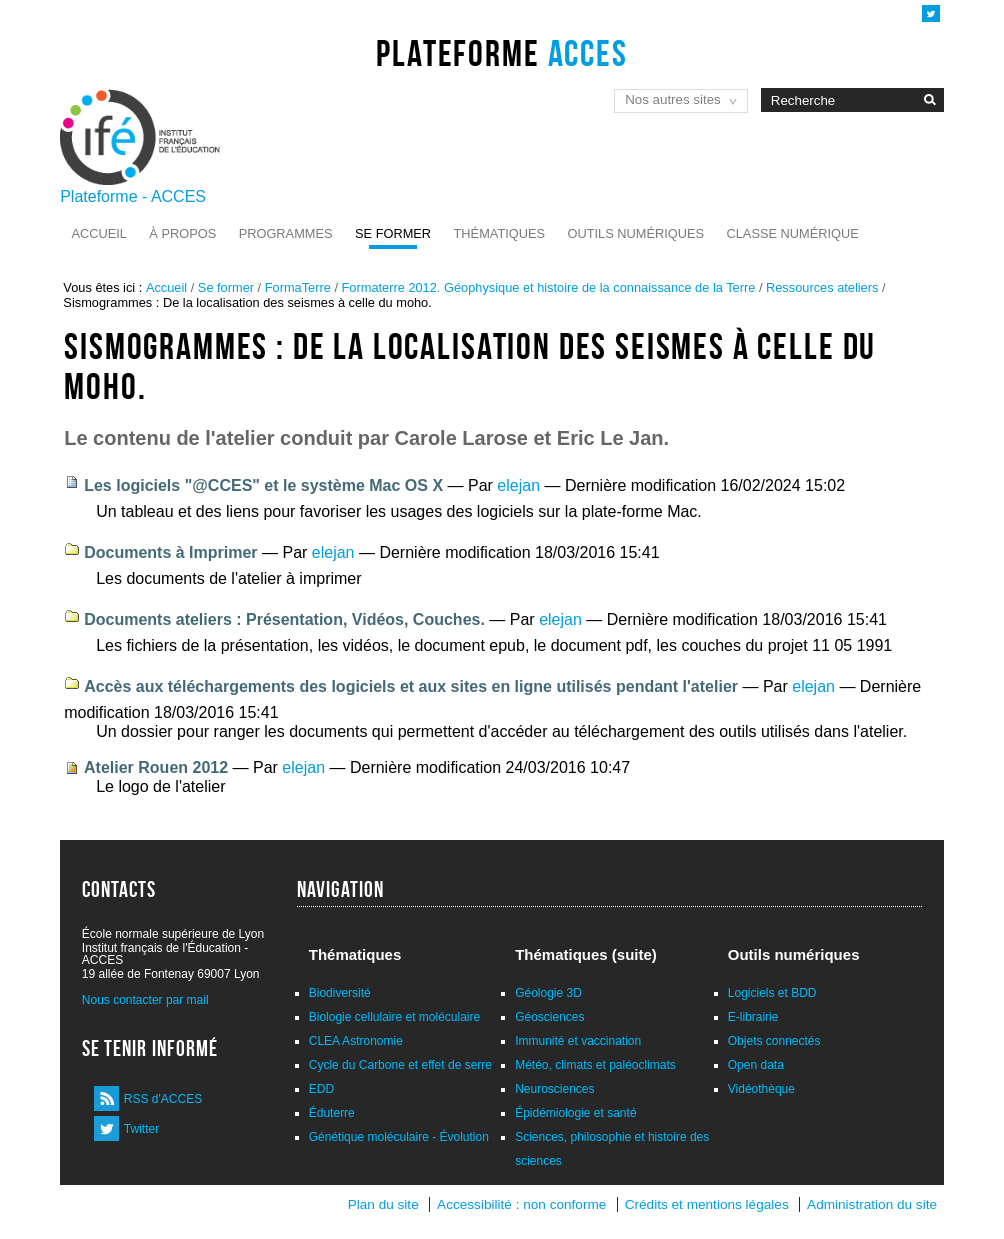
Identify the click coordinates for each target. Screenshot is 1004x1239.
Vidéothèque (761, 1089)
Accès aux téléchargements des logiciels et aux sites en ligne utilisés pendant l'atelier (411, 686)
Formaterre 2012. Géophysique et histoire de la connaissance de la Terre (549, 287)
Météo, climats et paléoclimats (595, 1065)
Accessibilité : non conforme (521, 1204)
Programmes (286, 233)
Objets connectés (774, 1041)
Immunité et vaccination (578, 1041)
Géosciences (549, 1017)
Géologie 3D (548, 993)
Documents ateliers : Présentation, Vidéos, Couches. (284, 619)
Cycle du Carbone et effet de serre (400, 1065)
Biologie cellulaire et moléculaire (394, 1017)
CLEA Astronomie (356, 1041)
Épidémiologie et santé (575, 1113)
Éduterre (332, 1113)
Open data (756, 1065)
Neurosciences (554, 1089)
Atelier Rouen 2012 (156, 767)
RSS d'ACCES (163, 1099)
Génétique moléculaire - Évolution (399, 1137)
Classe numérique (793, 233)
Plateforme (501, 53)
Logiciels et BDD (772, 993)
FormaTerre (298, 287)
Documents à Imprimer (170, 552)
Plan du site (383, 1204)
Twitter (141, 1129)
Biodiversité (340, 993)
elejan (518, 485)
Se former (393, 233)
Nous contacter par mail (145, 1000)
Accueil (98, 233)
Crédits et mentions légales (707, 1204)
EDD (321, 1089)
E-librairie (753, 1017)
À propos (182, 233)
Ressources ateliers (822, 287)
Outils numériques (636, 233)
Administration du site (872, 1204)
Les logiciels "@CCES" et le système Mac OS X (263, 485)
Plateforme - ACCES (133, 196)
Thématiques (499, 233)
